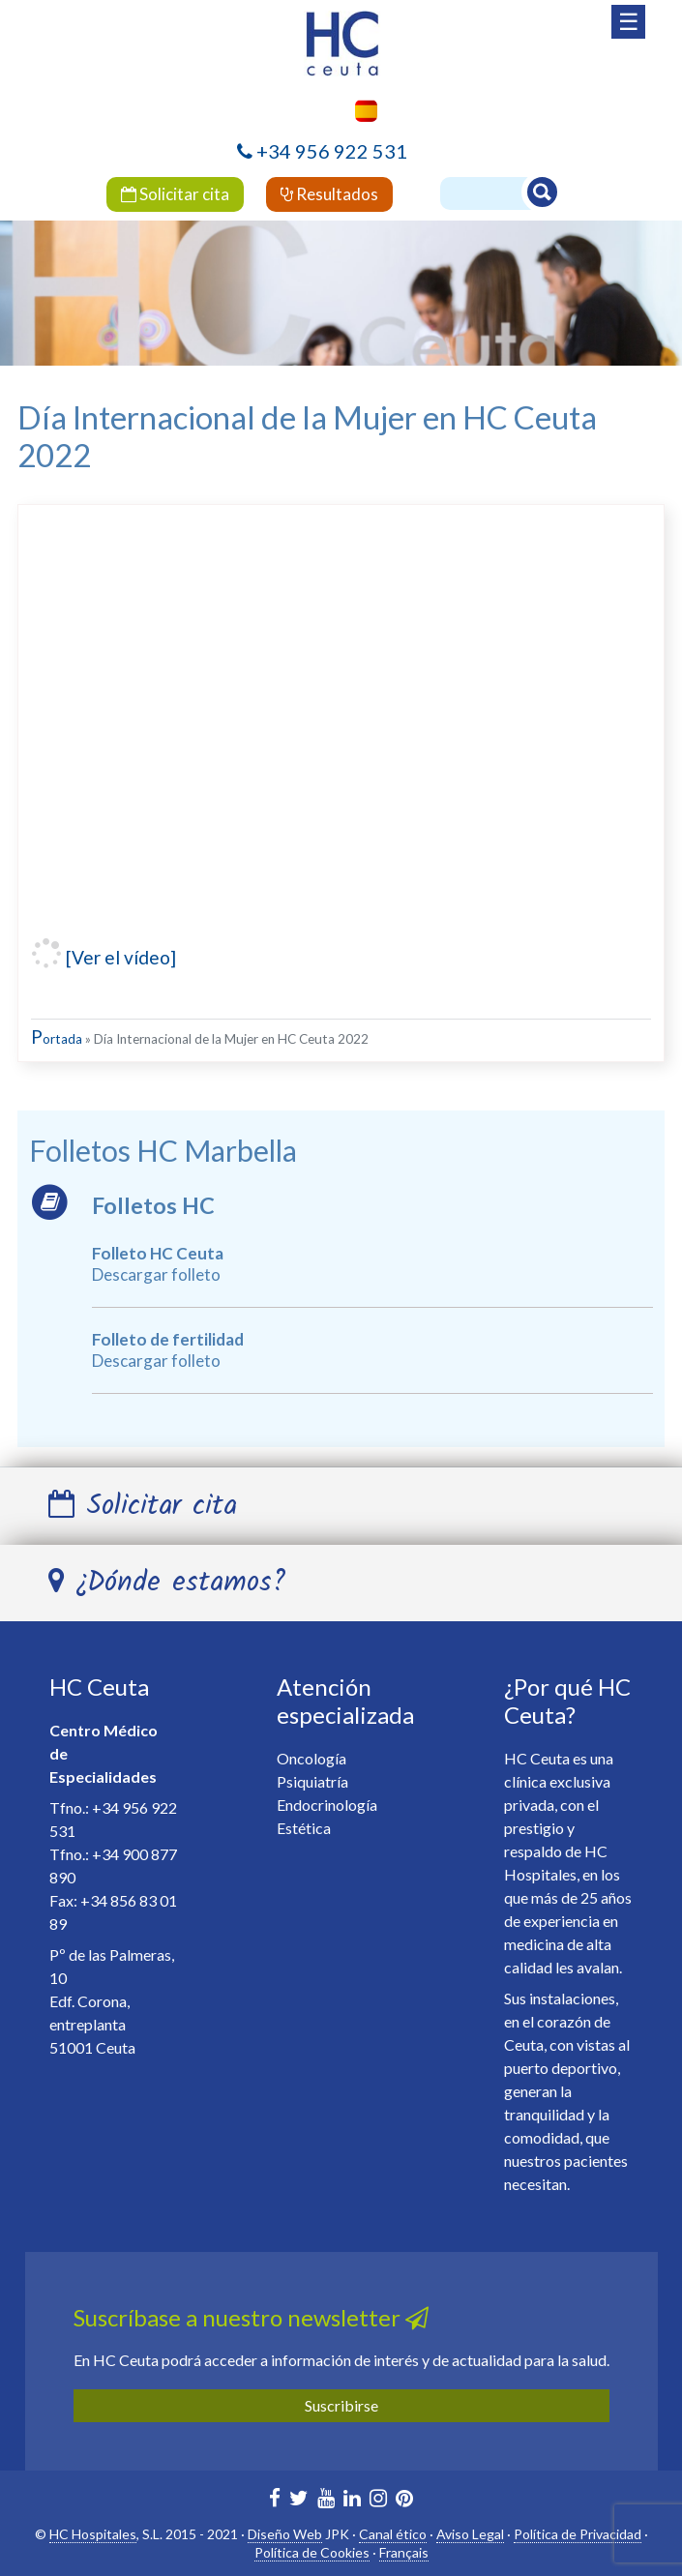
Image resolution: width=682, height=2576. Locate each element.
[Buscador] (496, 193)
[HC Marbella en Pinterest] (404, 2500)
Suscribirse (341, 2405)
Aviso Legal (470, 2534)
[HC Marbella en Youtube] (326, 2500)
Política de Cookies (312, 2552)
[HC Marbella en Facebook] (274, 2500)
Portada (56, 1039)
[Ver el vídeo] (119, 957)
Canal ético (393, 2534)
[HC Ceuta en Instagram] (378, 2500)
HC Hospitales (92, 2534)
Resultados (329, 194)
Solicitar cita (175, 194)
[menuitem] (361, 111)
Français (404, 2552)
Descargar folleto (156, 1274)
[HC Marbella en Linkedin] (352, 2500)
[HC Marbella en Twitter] (298, 2500)
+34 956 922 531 (331, 151)
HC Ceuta (99, 1687)
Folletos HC (153, 1205)
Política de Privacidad (577, 2534)
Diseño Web (285, 2534)
